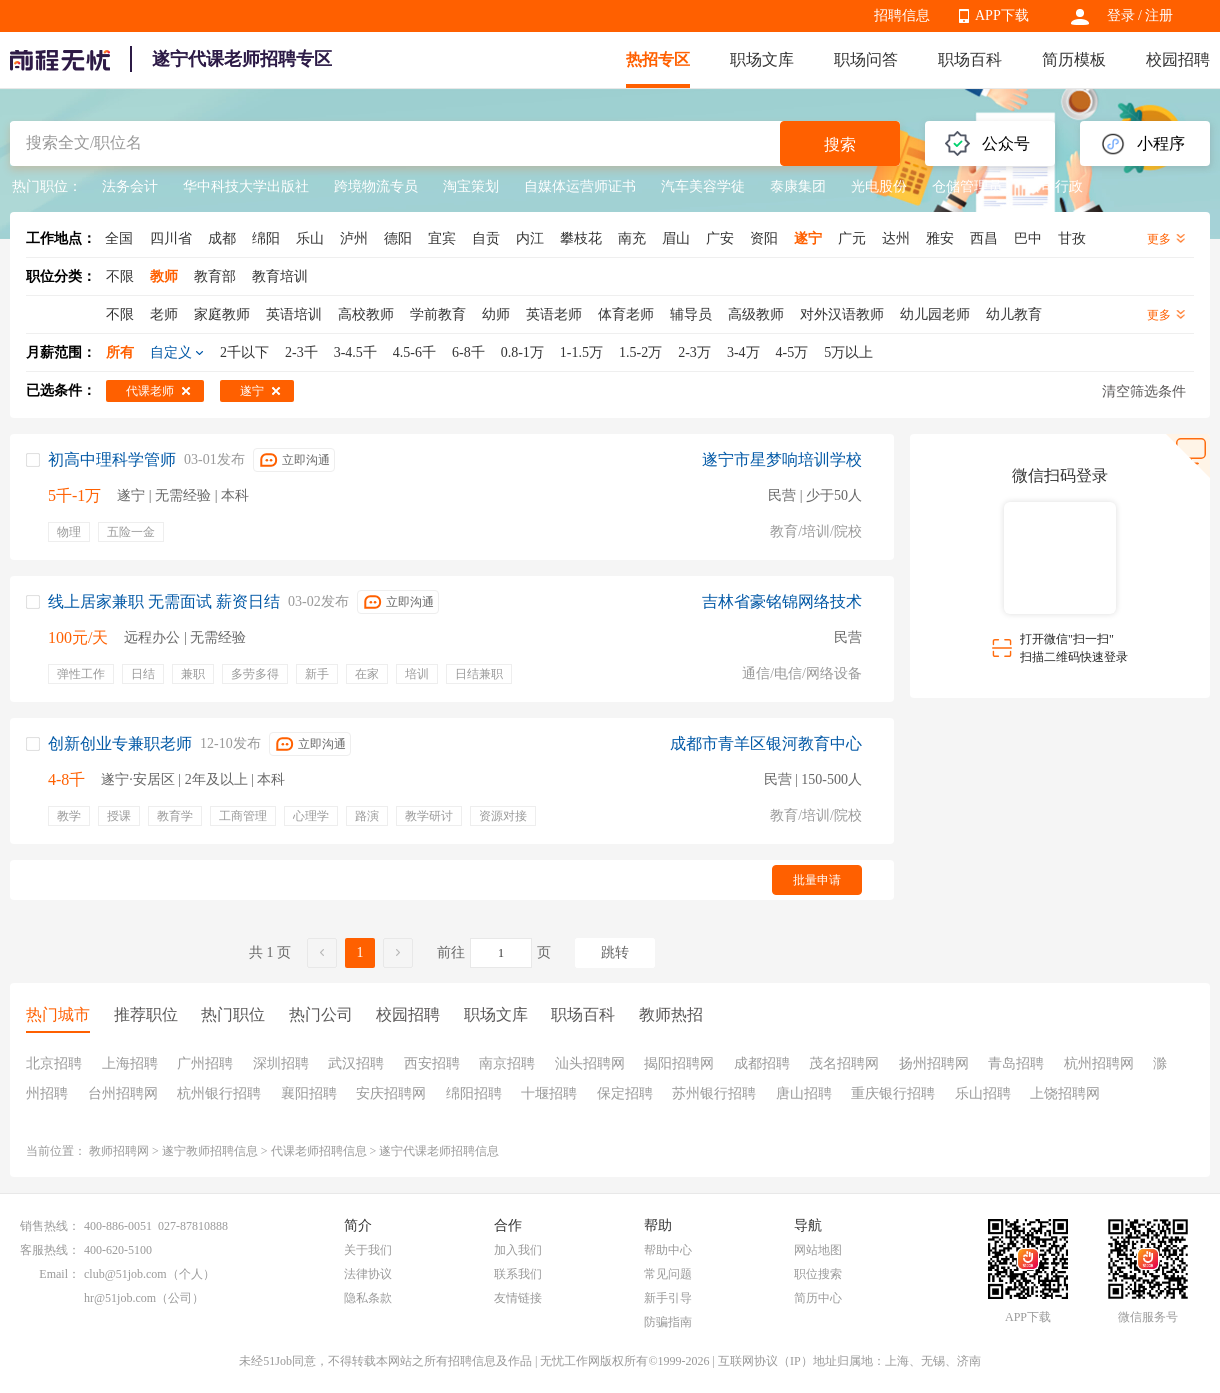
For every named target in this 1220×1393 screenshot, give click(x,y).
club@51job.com (125, 1274)
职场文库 (762, 59)
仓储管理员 (967, 186)
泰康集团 (798, 186)
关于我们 (368, 1250)
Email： (59, 1274)
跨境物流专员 (376, 186)
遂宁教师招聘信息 (210, 1151)
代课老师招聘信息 (319, 1151)
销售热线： (50, 1226)
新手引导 (668, 1298)
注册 (1159, 15)
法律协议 (368, 1274)
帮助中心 (668, 1250)
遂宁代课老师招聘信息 (439, 1151)
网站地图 (818, 1250)
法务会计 (130, 186)
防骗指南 (668, 1322)
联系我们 (518, 1274)
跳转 (615, 952)
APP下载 (1002, 15)
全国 (119, 238)
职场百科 (970, 59)
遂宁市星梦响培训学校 (782, 459)
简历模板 (1074, 59)
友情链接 (518, 1298)
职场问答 (866, 59)
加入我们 (518, 1250)
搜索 (840, 144)
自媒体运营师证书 (580, 186)
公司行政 (1055, 186)
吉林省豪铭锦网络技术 (782, 601)
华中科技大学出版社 (246, 186)
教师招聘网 (119, 1151)
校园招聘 (1178, 59)
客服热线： (50, 1250)
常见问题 (668, 1274)
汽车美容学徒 (703, 186)
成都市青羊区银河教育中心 (766, 743)
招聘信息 (902, 15)
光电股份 (879, 186)
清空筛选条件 (1144, 391)
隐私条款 (368, 1298)
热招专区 (658, 59)
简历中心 (818, 1298)
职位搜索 (818, 1274)
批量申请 (817, 880)
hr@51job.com (120, 1298)
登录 (1121, 15)
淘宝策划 (471, 186)
